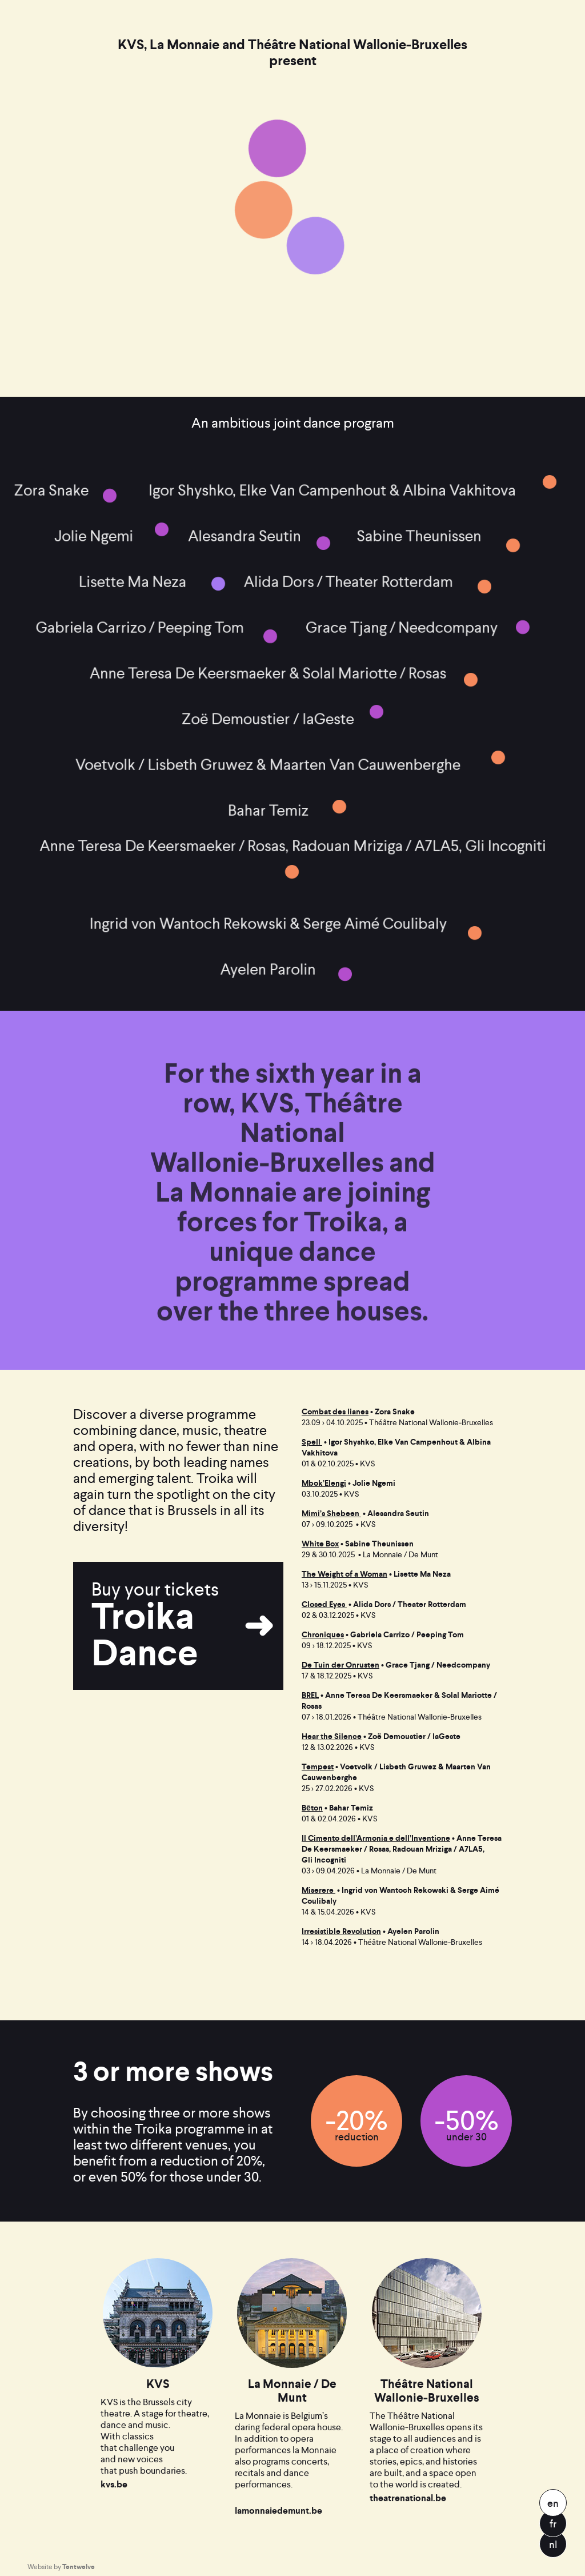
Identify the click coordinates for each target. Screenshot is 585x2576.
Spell (312, 1442)
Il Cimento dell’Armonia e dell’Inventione (376, 1838)
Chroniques (323, 1634)
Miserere (318, 1890)
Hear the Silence (332, 1736)
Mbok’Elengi (324, 1483)
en (553, 2503)
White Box (320, 1543)
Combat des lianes (335, 1411)
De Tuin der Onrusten (340, 1665)
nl (553, 2544)
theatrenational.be (408, 2523)
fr (553, 2523)
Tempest (318, 1766)
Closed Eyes (324, 1604)
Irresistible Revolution (341, 1931)
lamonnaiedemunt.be (278, 2535)
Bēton (312, 1808)
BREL (310, 1695)
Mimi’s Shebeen (331, 1513)
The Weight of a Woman (344, 1574)
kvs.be (114, 2509)
